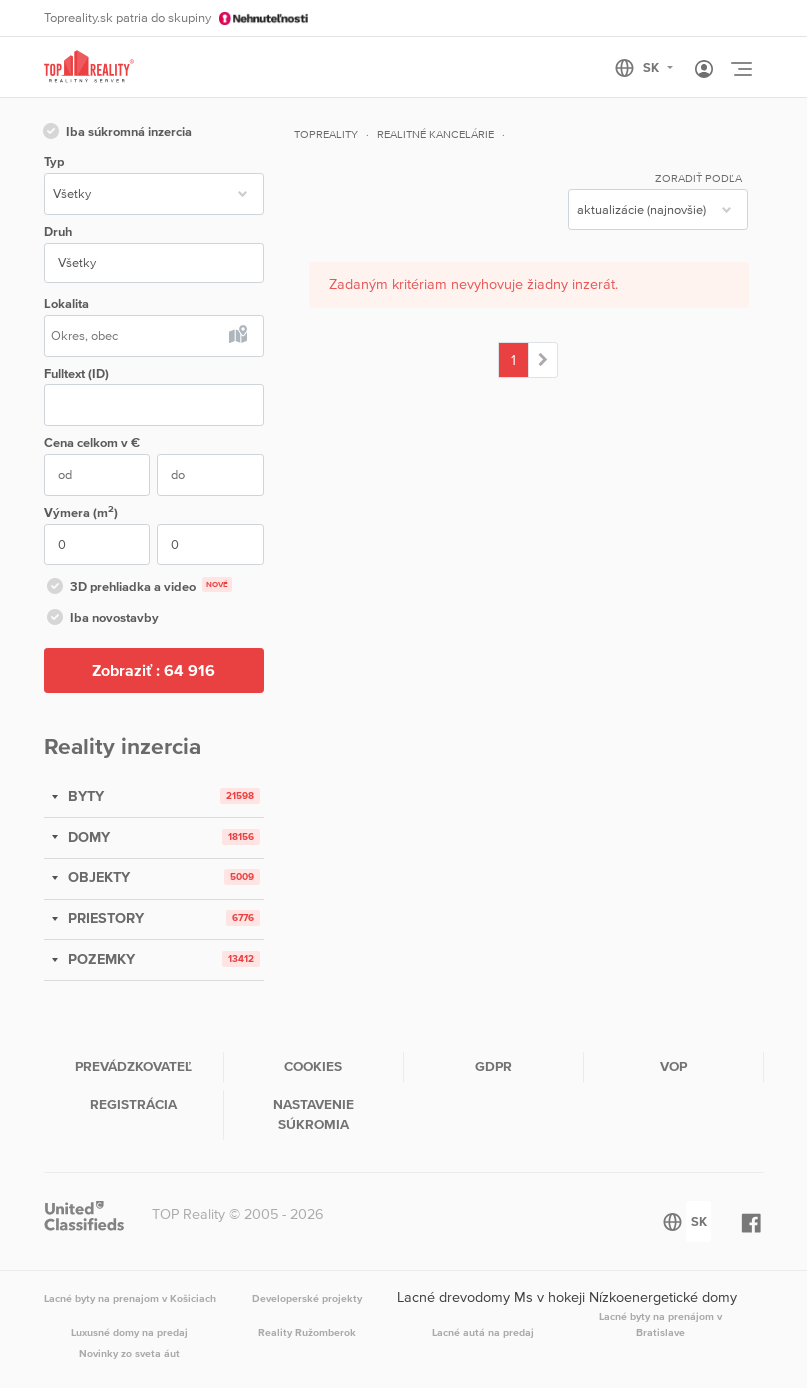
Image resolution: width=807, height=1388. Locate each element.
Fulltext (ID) (76, 373)
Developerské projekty (307, 1298)
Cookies (313, 1066)
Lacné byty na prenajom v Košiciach (130, 1298)
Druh (58, 231)
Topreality (326, 134)
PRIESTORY (104, 918)
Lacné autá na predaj (483, 1332)
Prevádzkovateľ (133, 1066)
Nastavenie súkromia (313, 1114)
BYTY (84, 796)
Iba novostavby (101, 619)
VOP (673, 1066)
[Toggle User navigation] (704, 70)
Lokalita (66, 303)
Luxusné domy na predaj (129, 1332)
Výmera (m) (81, 511)
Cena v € (92, 442)
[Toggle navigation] (741, 69)
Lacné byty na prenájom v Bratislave (660, 1324)
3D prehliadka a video (138, 588)
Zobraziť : (153, 670)
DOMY (87, 837)
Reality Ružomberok (307, 1332)
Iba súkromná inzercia (116, 133)
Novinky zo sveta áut (129, 1353)
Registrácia (133, 1104)
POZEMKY (99, 959)
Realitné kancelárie (435, 134)
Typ (54, 161)
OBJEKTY (97, 877)
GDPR (493, 1066)
